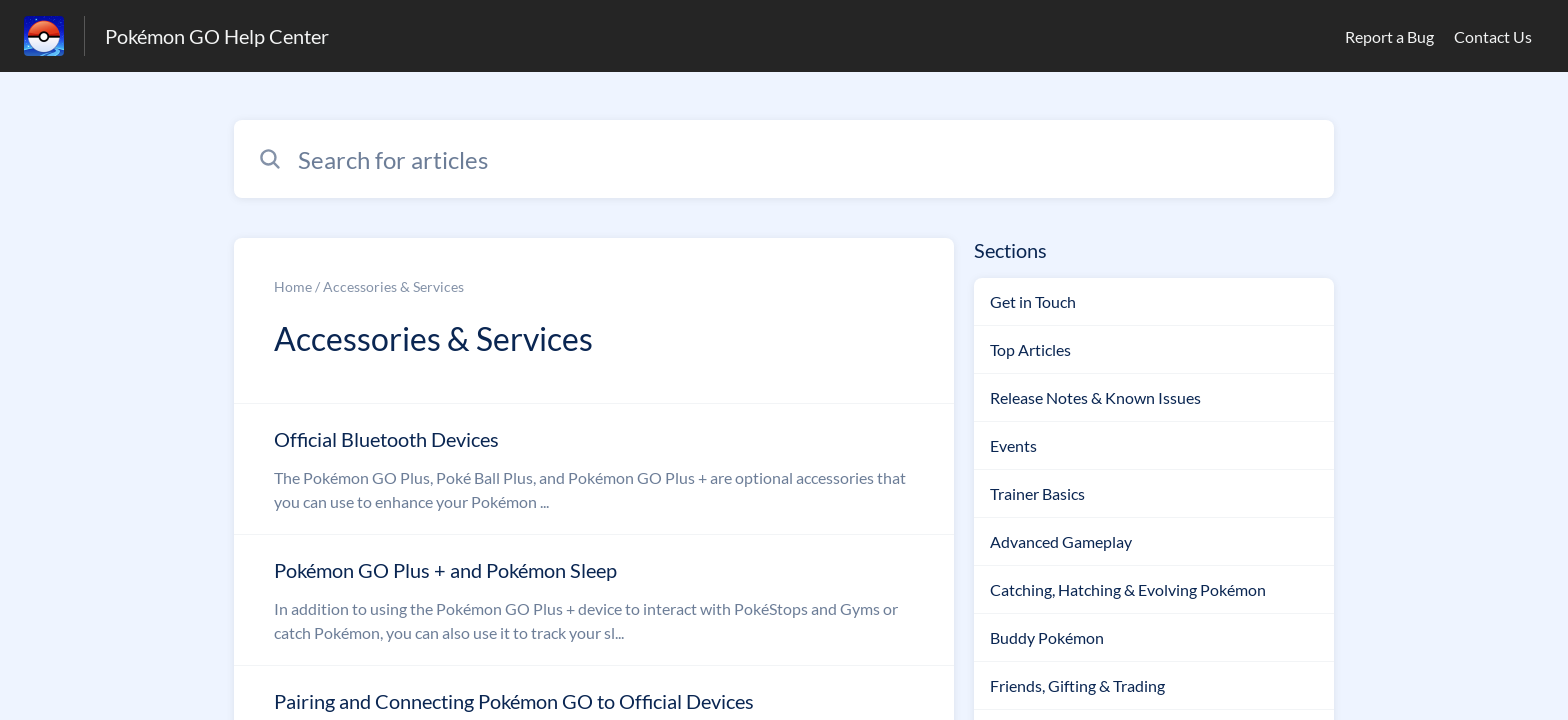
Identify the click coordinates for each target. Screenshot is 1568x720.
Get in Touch (1033, 301)
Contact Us (1493, 36)
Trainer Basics (1037, 493)
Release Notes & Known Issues (1095, 397)
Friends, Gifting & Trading (1077, 685)
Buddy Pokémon (1047, 637)
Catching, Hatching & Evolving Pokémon (1128, 589)
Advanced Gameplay (1061, 541)
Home (293, 286)
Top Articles (1030, 349)
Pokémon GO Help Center (217, 36)
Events (1013, 445)
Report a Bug (1389, 36)
